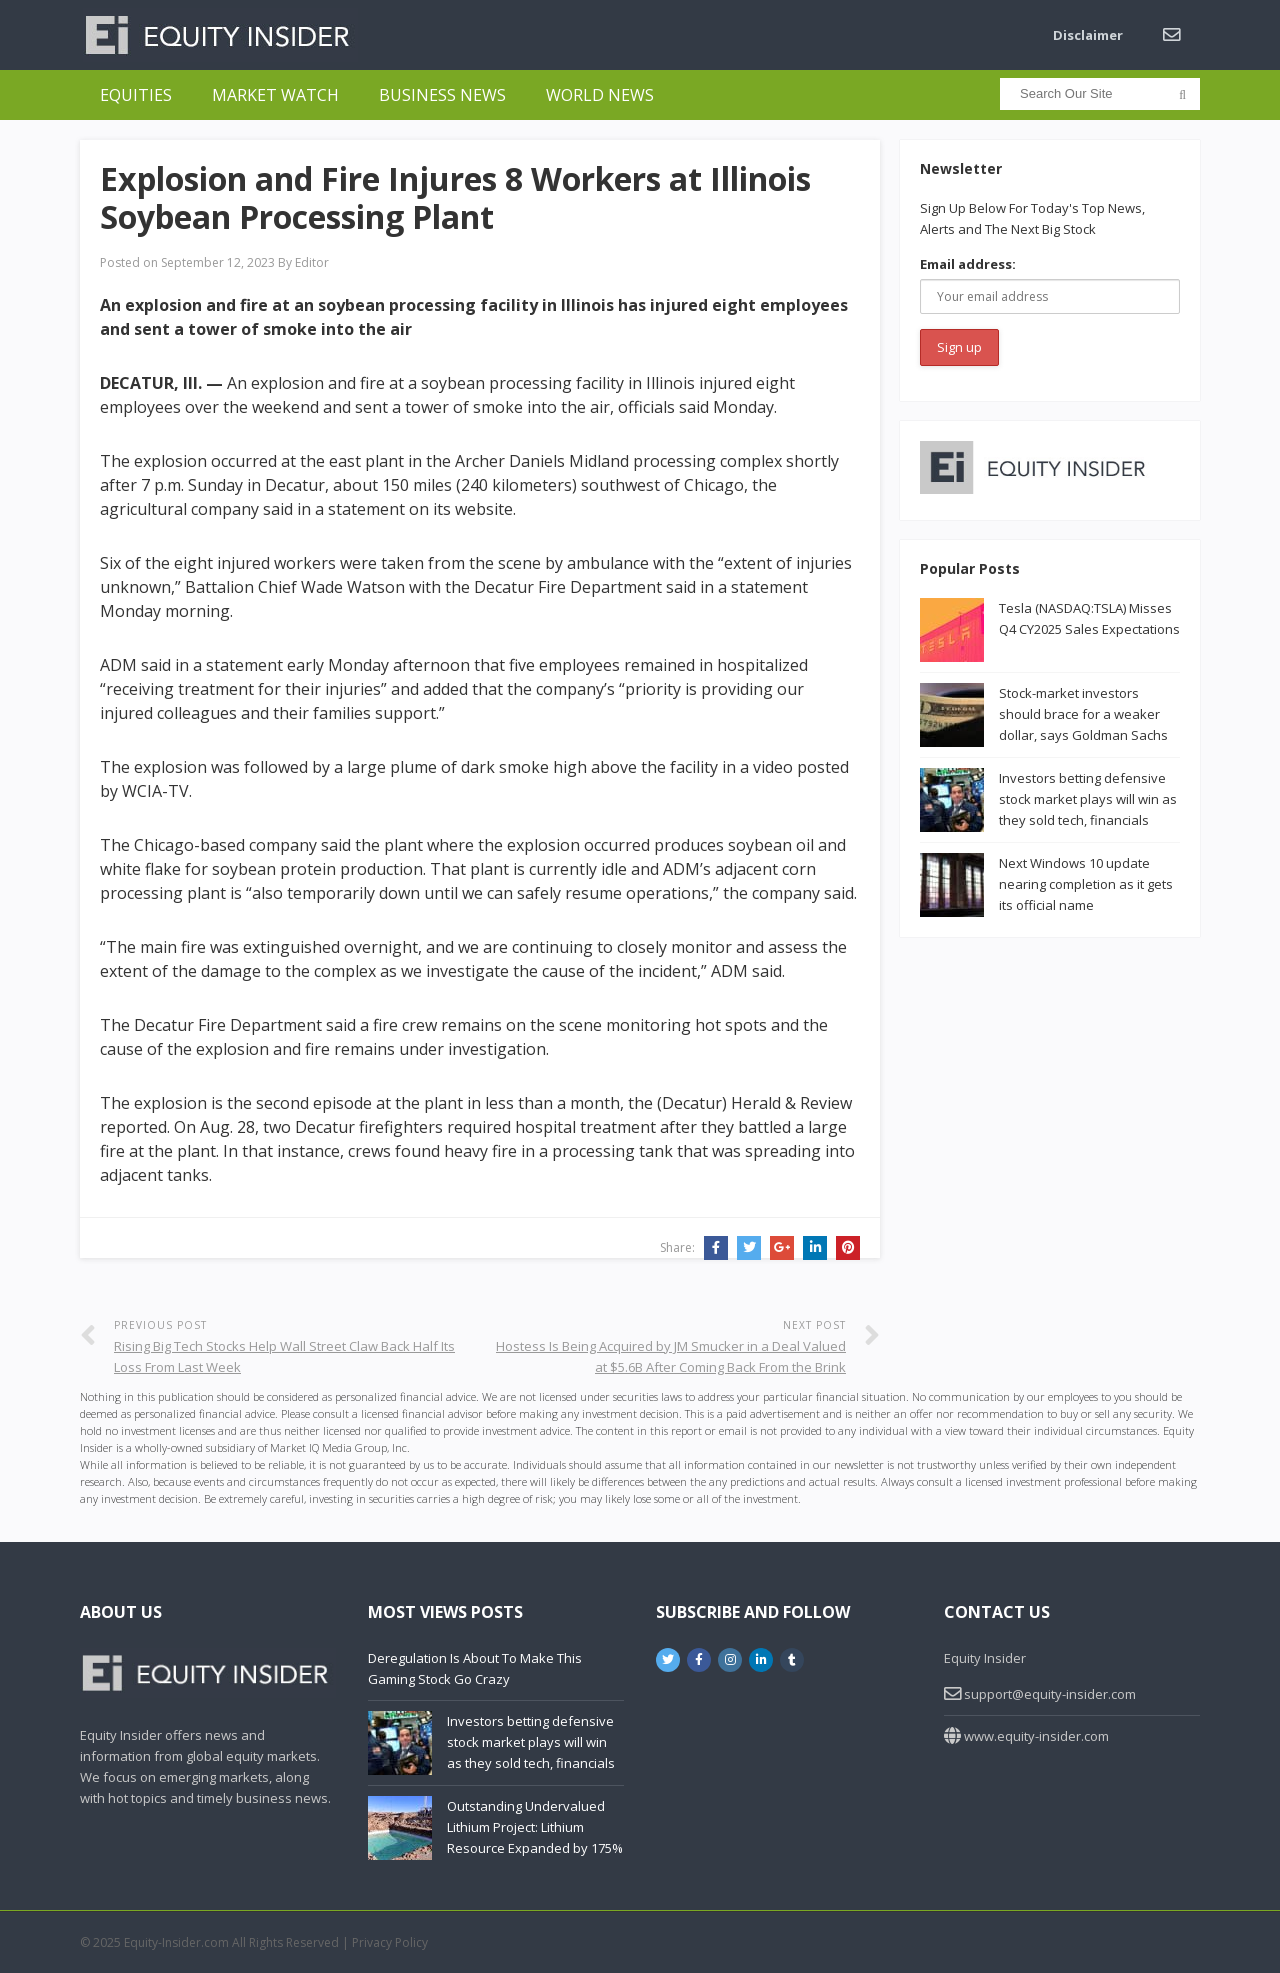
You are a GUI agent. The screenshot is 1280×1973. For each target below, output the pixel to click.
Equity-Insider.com (176, 1942)
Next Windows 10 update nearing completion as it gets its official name (1086, 884)
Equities (136, 95)
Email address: (968, 264)
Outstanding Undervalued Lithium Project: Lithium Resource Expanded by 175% (535, 1827)
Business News (442, 95)
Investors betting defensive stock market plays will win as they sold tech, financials (1088, 799)
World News (600, 95)
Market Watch (275, 95)
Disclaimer (1088, 35)
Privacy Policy (390, 1942)
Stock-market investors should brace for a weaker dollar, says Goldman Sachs (1083, 714)
